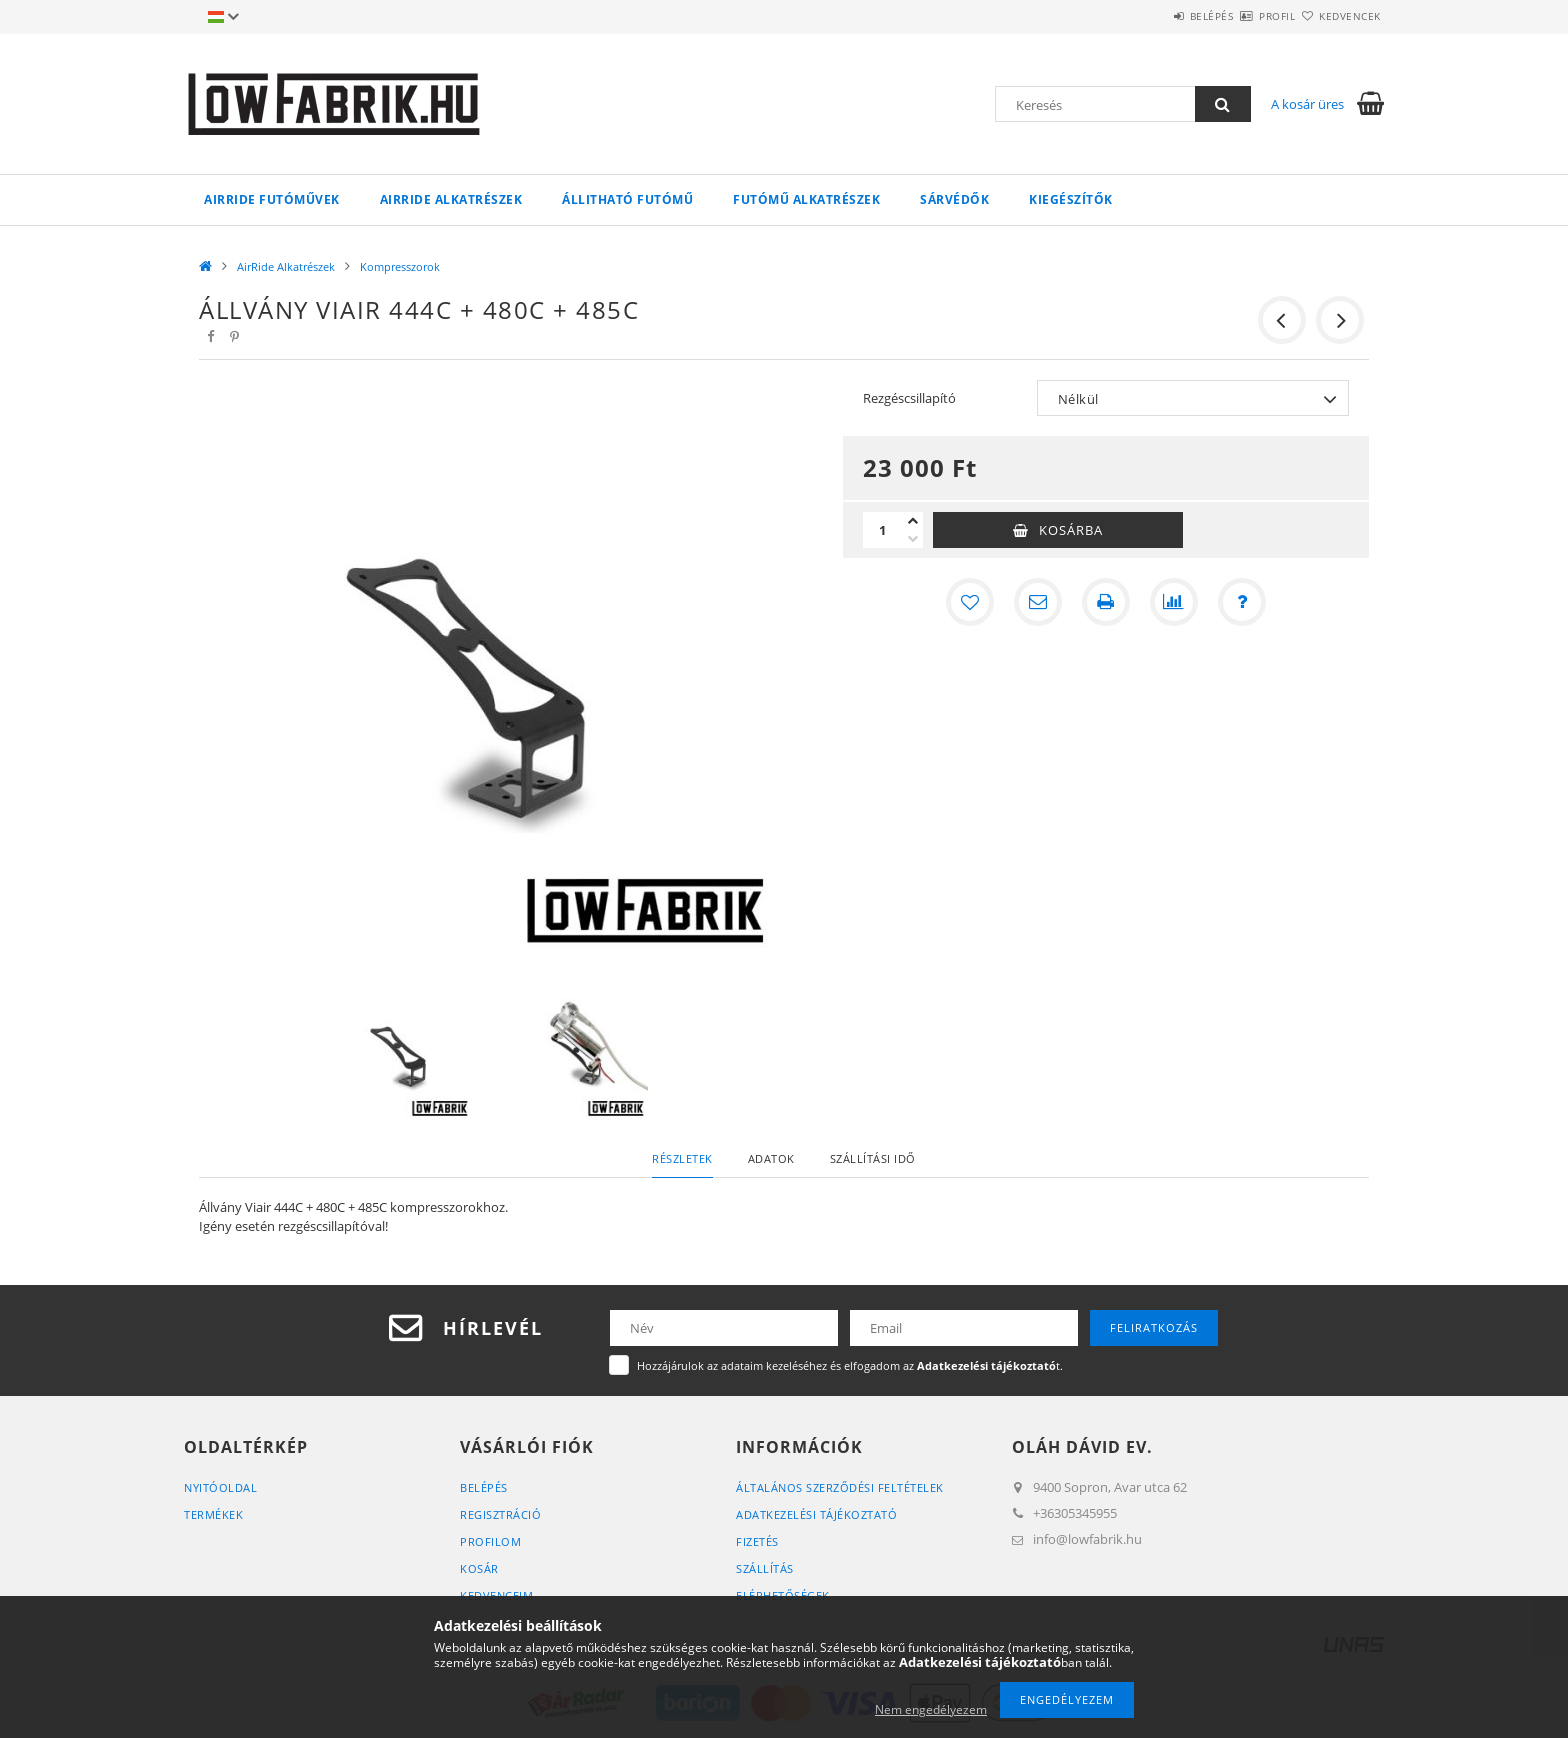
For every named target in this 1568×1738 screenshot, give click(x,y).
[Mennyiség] (883, 530)
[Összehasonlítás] (1174, 602)
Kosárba (1071, 530)
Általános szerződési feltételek (840, 1487)
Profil (1242, 16)
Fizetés (757, 1541)
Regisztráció (500, 1514)
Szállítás (765, 1568)
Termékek (213, 1514)
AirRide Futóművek (272, 199)
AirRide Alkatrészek (451, 199)
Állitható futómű (627, 199)
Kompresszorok (400, 266)
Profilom (490, 1541)
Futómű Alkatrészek (806, 199)
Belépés (1153, 16)
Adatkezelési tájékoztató (816, 1514)
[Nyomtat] (1106, 602)
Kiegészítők (1071, 199)
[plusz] (913, 521)
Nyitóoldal (220, 1487)
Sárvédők (954, 199)
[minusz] (913, 539)
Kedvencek (1339, 16)
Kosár (479, 1568)
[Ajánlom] (1038, 602)
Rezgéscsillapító (909, 398)
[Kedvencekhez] (970, 602)
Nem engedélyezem (931, 1709)
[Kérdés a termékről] (1242, 602)
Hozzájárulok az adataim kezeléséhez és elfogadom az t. (850, 1365)
